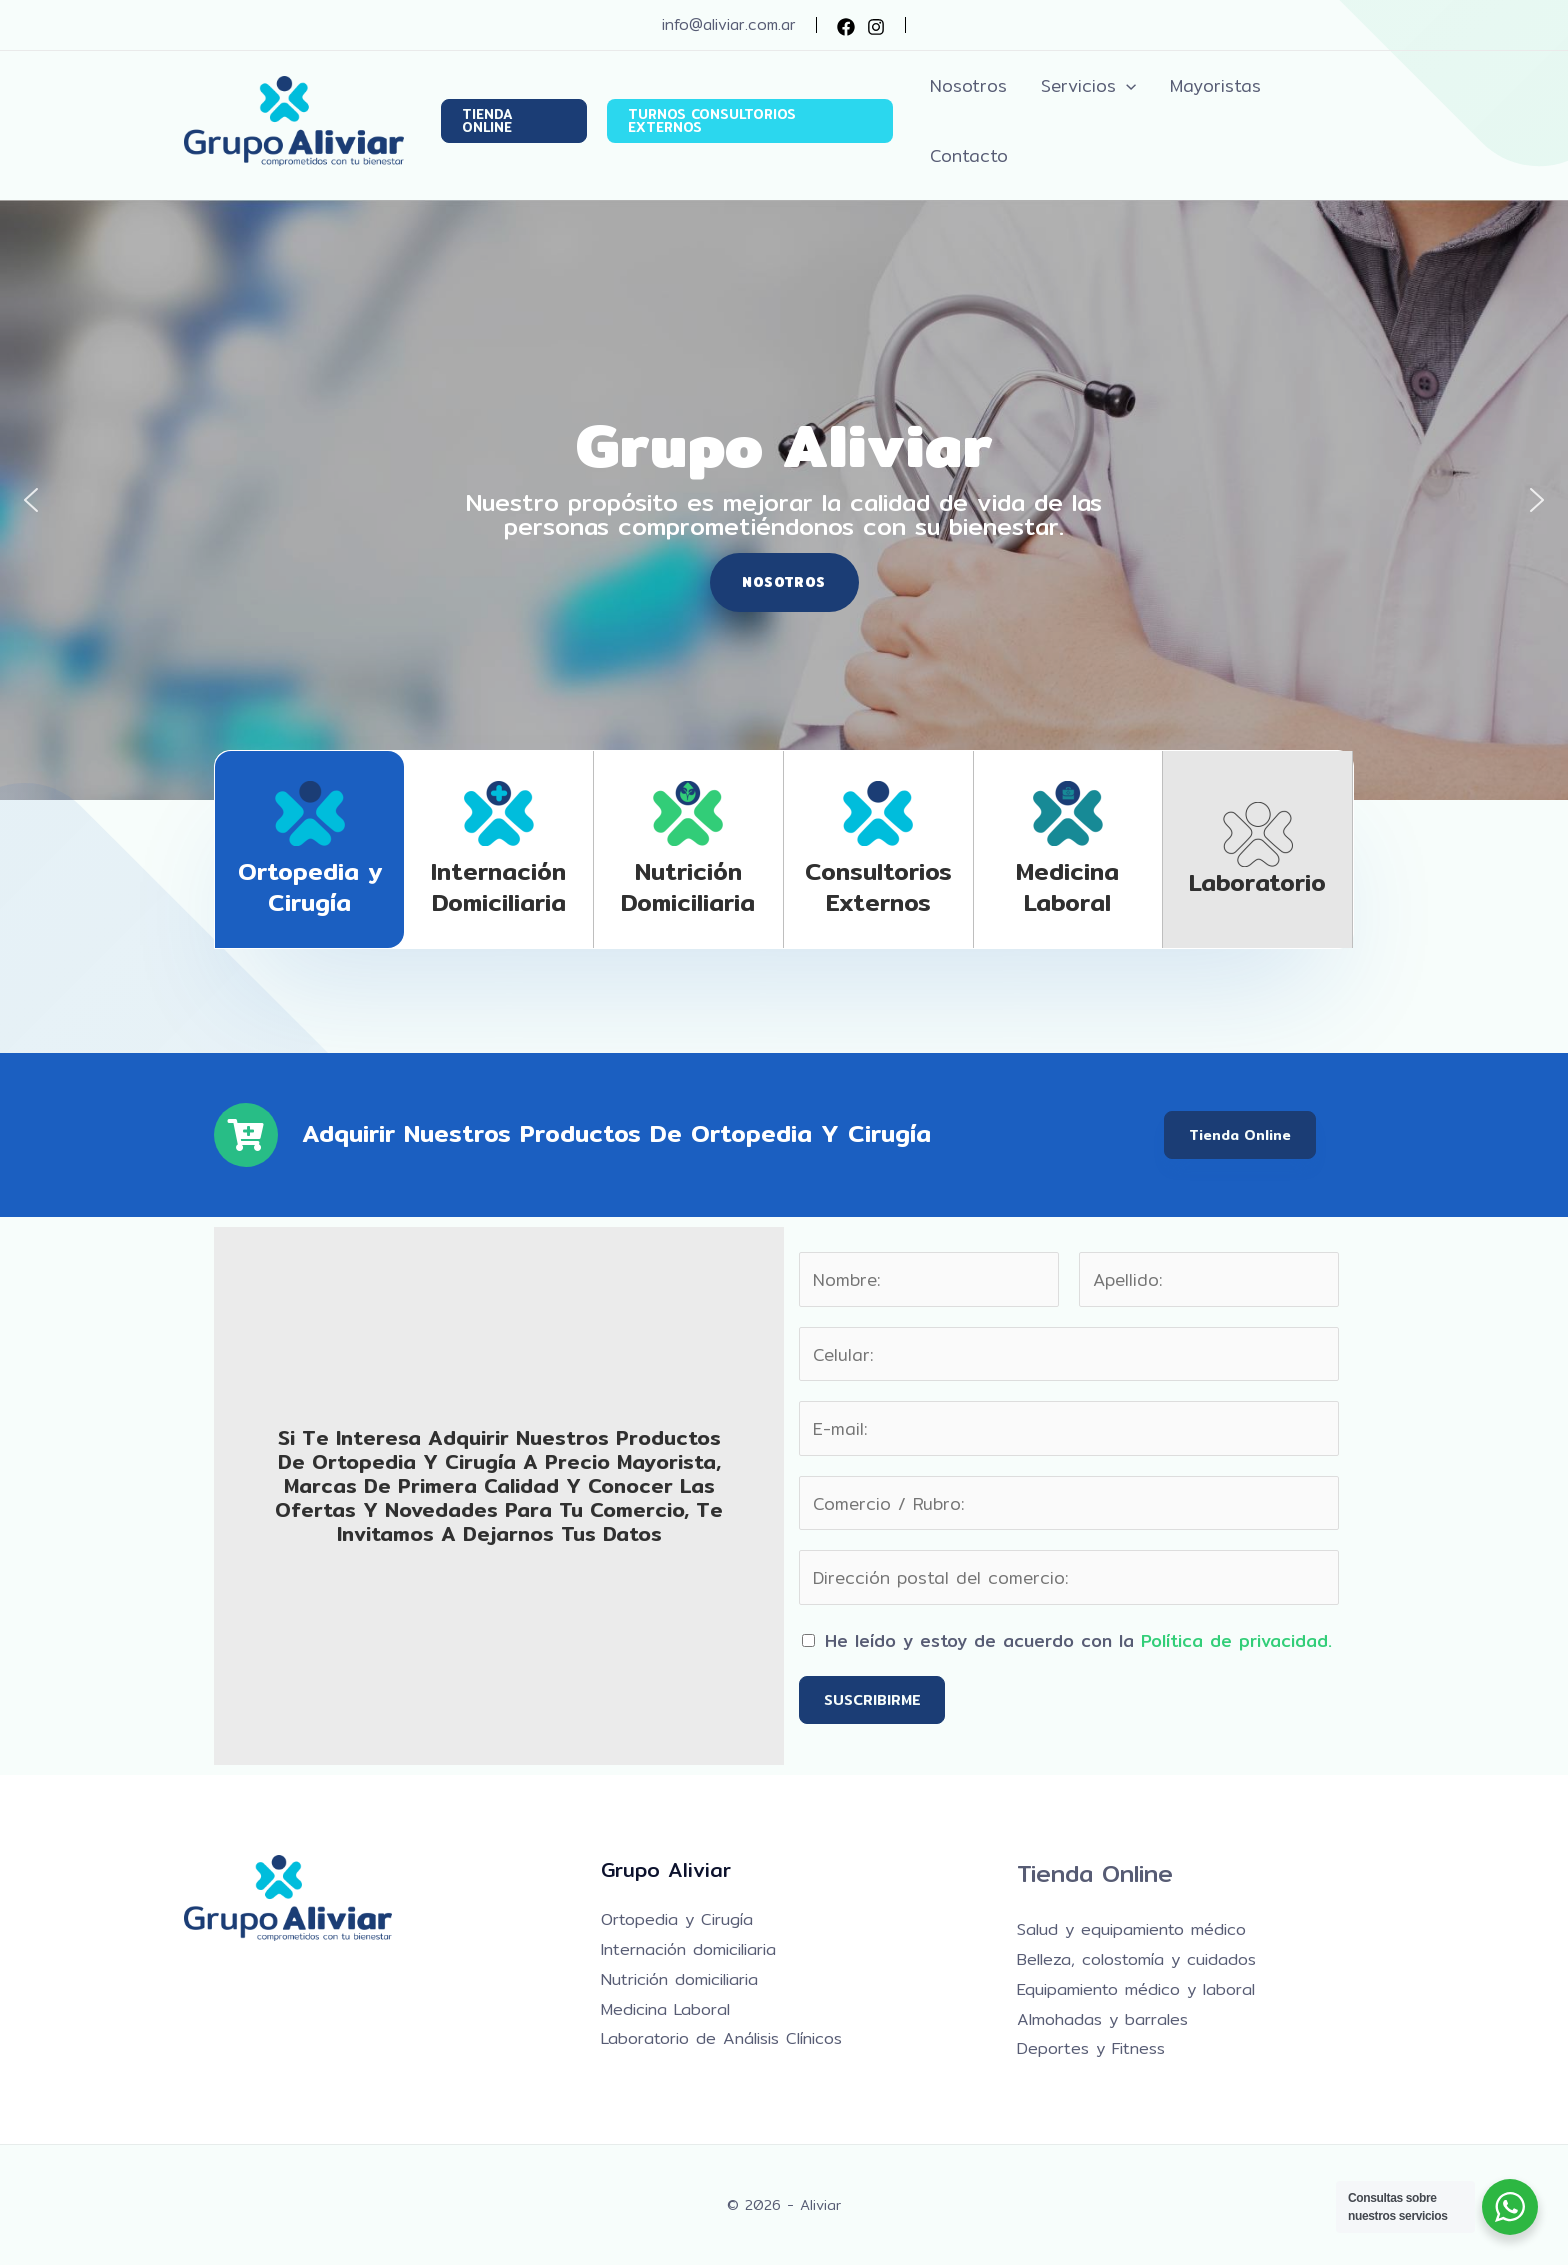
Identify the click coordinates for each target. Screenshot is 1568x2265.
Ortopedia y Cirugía (310, 886)
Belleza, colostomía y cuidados (1136, 1959)
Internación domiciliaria (498, 886)
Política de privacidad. (1236, 1640)
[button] (514, 121)
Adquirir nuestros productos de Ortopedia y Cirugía (616, 1133)
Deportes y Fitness (1091, 2048)
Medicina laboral (1067, 886)
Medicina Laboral (665, 2009)
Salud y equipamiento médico (1131, 1929)
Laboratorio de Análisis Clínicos (721, 2038)
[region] (784, 500)
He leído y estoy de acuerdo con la (1078, 1640)
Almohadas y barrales (1102, 2019)
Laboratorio (1257, 882)
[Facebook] (846, 27)
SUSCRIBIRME (872, 1700)
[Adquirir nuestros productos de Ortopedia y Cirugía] (246, 1135)
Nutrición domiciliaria (688, 886)
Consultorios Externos (878, 886)
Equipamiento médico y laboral (1136, 1989)
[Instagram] (876, 27)
